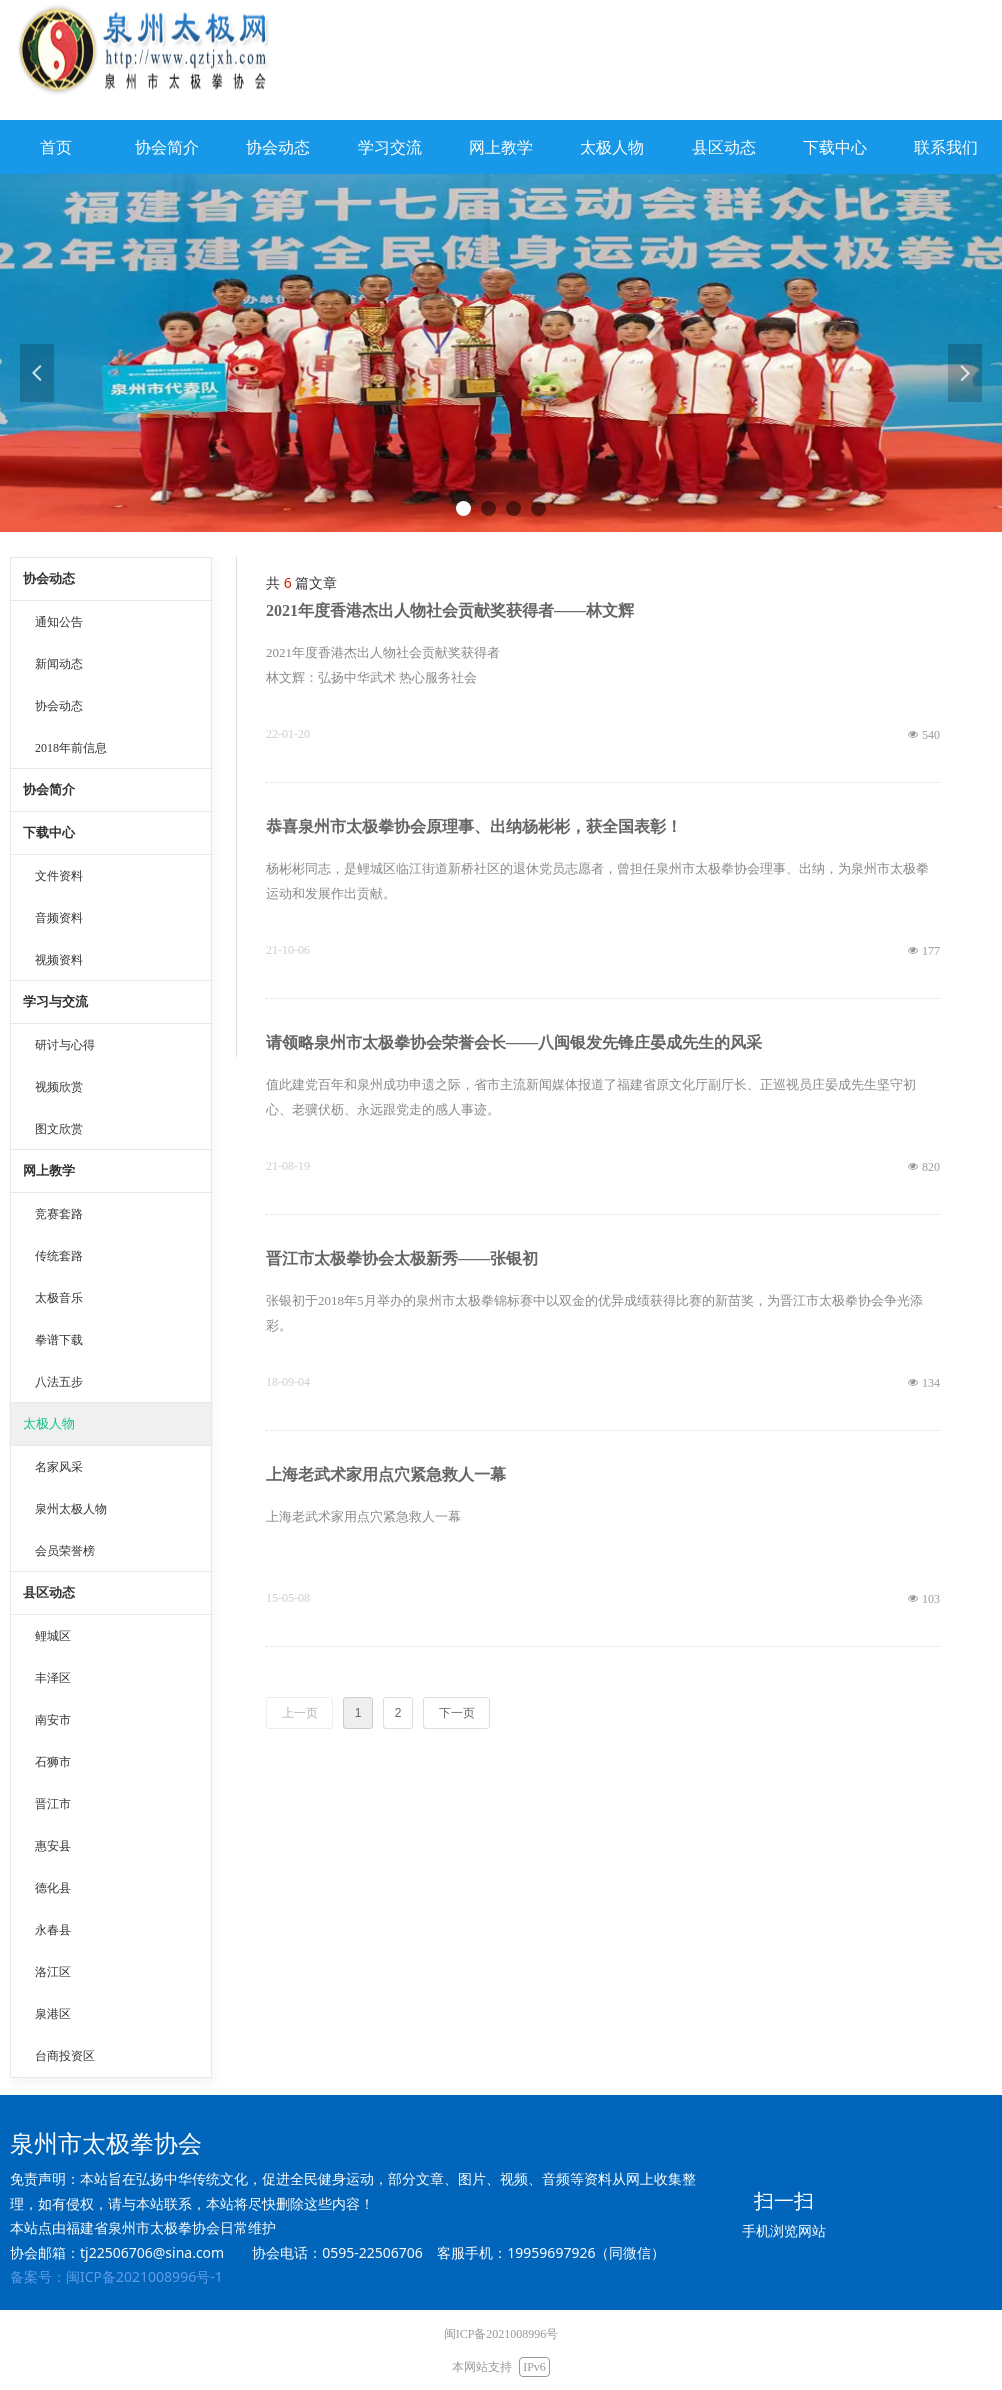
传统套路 (59, 1256)
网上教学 (49, 1170)
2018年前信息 (71, 748)
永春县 (53, 1930)
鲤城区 (53, 1636)
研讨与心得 (65, 1045)
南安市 (53, 1720)
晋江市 (53, 1804)
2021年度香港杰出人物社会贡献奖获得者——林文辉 (450, 610)
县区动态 (49, 1592)
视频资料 (59, 960)
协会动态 (49, 578)
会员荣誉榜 (65, 1551)
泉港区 (53, 2014)
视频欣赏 (59, 1087)
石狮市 (53, 1762)
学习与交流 (55, 1001)
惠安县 (53, 1846)
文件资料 (59, 876)
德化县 (53, 1888)
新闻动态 (59, 664)
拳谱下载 (59, 1340)
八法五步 (59, 1382)
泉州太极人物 (71, 1509)
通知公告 (59, 622)
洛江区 (53, 1972)
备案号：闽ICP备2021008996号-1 (116, 2276)
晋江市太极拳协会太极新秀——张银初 (402, 1258)
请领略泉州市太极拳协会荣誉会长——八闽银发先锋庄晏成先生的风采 (514, 1042)
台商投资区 (65, 2056)
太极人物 (49, 1423)
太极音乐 (59, 1298)
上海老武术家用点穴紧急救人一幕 (386, 1474)
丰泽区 (53, 1678)
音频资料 (59, 918)
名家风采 (59, 1467)
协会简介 (49, 789)
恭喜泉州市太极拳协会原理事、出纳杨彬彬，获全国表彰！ (474, 826)
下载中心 (49, 832)
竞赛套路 (59, 1214)
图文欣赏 (59, 1129)
